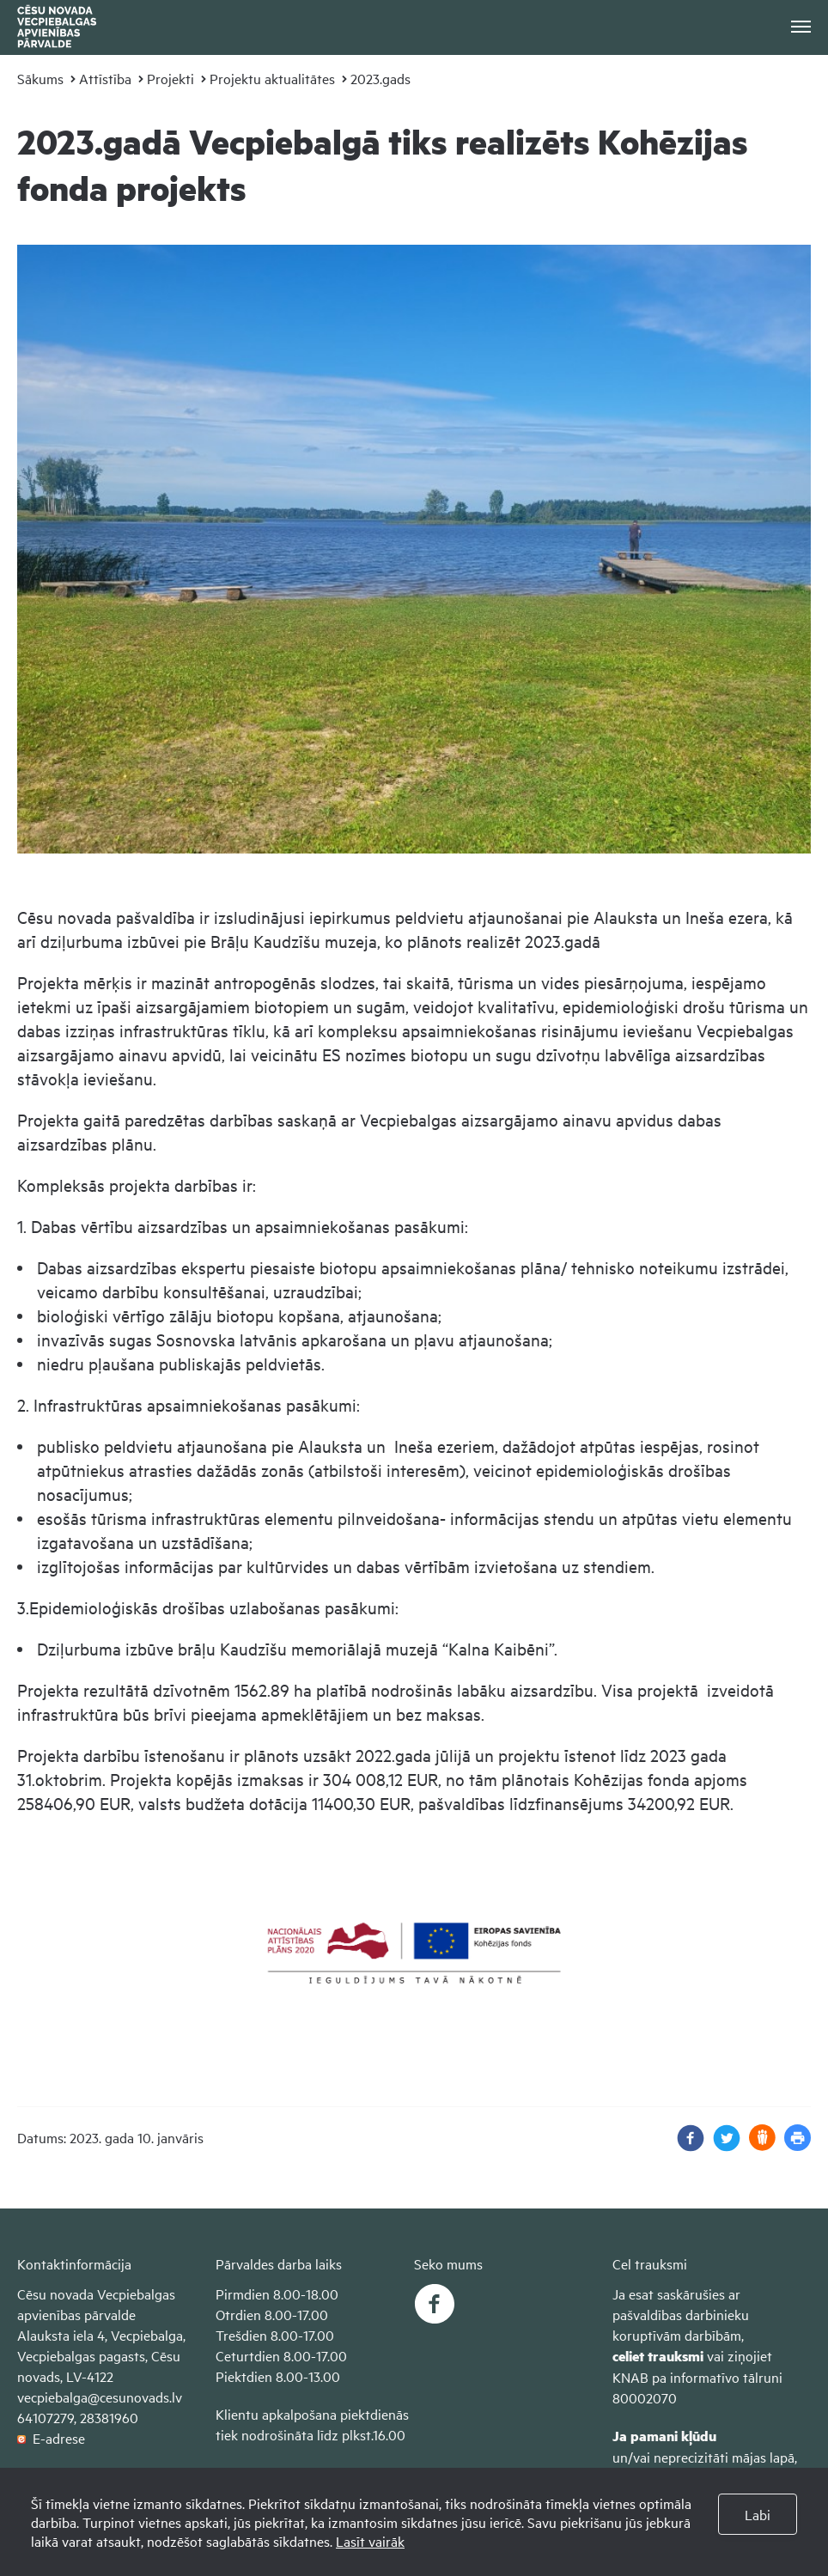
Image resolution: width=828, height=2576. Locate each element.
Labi (757, 2514)
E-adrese (51, 2437)
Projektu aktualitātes (272, 78)
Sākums (40, 78)
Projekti (170, 78)
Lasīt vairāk (370, 2540)
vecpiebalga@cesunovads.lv (99, 2396)
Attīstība (105, 78)
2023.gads (380, 78)
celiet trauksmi (657, 2356)
